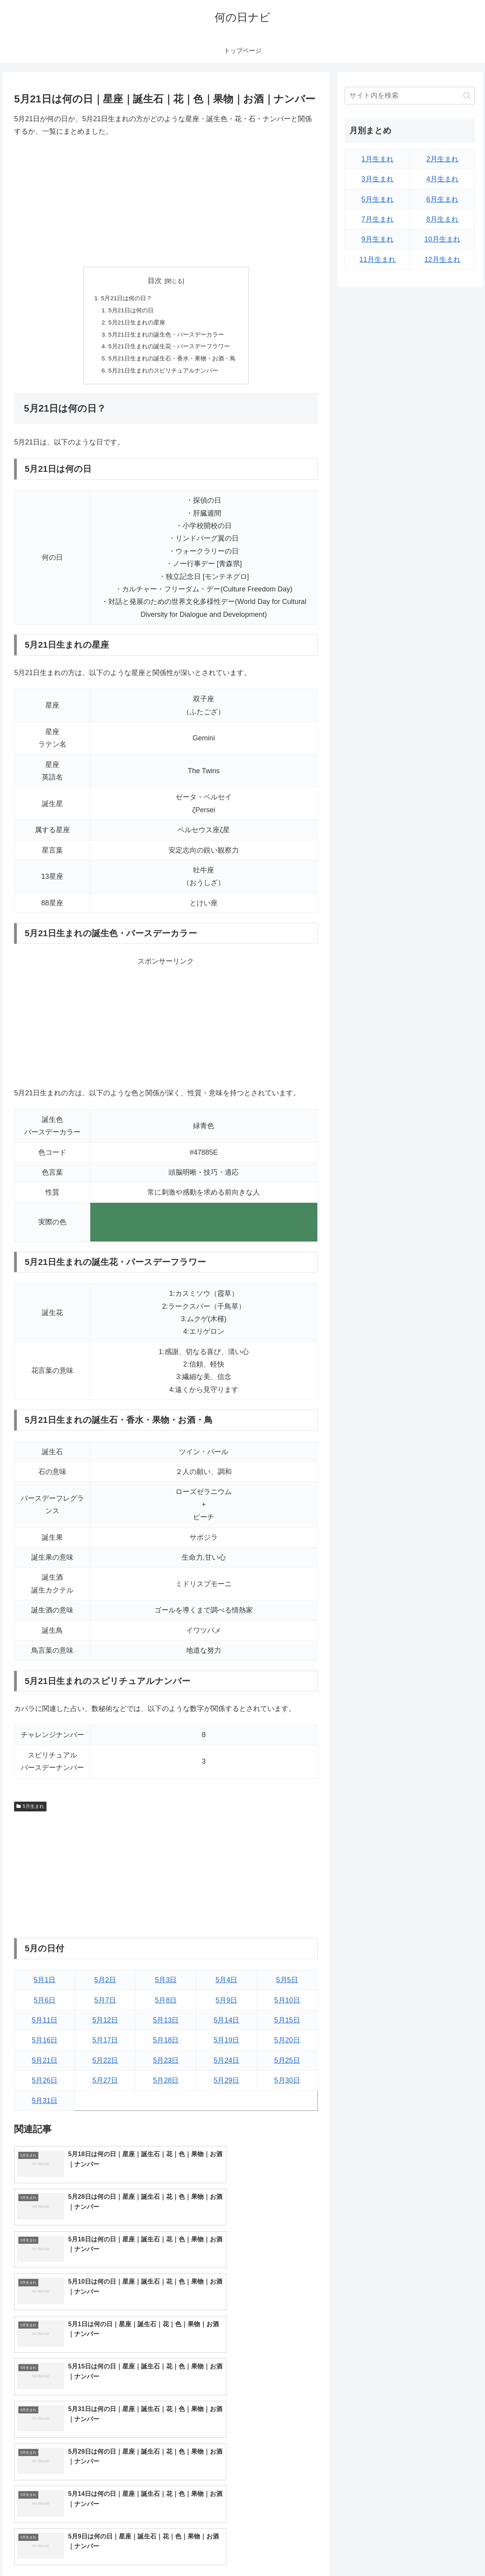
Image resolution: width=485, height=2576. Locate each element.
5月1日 (44, 1984)
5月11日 (44, 2024)
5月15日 (287, 2024)
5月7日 (105, 2004)
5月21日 (44, 2065)
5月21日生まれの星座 (134, 323)
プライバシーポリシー (450, 2552)
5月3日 (166, 1984)
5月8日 (166, 2004)
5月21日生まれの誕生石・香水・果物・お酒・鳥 (172, 361)
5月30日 (287, 2085)
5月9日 (226, 2004)
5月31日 (44, 2104)
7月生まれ (378, 219)
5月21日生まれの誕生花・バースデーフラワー (169, 349)
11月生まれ (378, 259)
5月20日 (287, 2044)
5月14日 (226, 2024)
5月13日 (166, 2024)
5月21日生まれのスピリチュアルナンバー (162, 374)
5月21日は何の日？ (124, 298)
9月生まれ (378, 239)
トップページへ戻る (390, 2552)
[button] (467, 95)
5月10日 (287, 2004)
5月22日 (105, 2065)
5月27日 (105, 2085)
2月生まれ (442, 159)
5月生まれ (30, 1810)
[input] (410, 95)
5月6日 (44, 2004)
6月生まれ (442, 199)
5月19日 (226, 2044)
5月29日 (226, 2085)
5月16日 (44, 2044)
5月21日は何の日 (128, 311)
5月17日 (105, 2044)
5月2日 (105, 1984)
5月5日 (287, 1984)
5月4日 (226, 1984)
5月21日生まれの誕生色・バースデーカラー (165, 336)
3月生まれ (378, 179)
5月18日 (166, 2044)
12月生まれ (442, 259)
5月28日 (166, 2085)
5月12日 (105, 2024)
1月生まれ (378, 159)
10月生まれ (442, 239)
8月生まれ (442, 219)
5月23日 (166, 2065)
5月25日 (287, 2065)
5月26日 (44, 2085)
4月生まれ (442, 179)
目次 (155, 281)
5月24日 (226, 2065)
